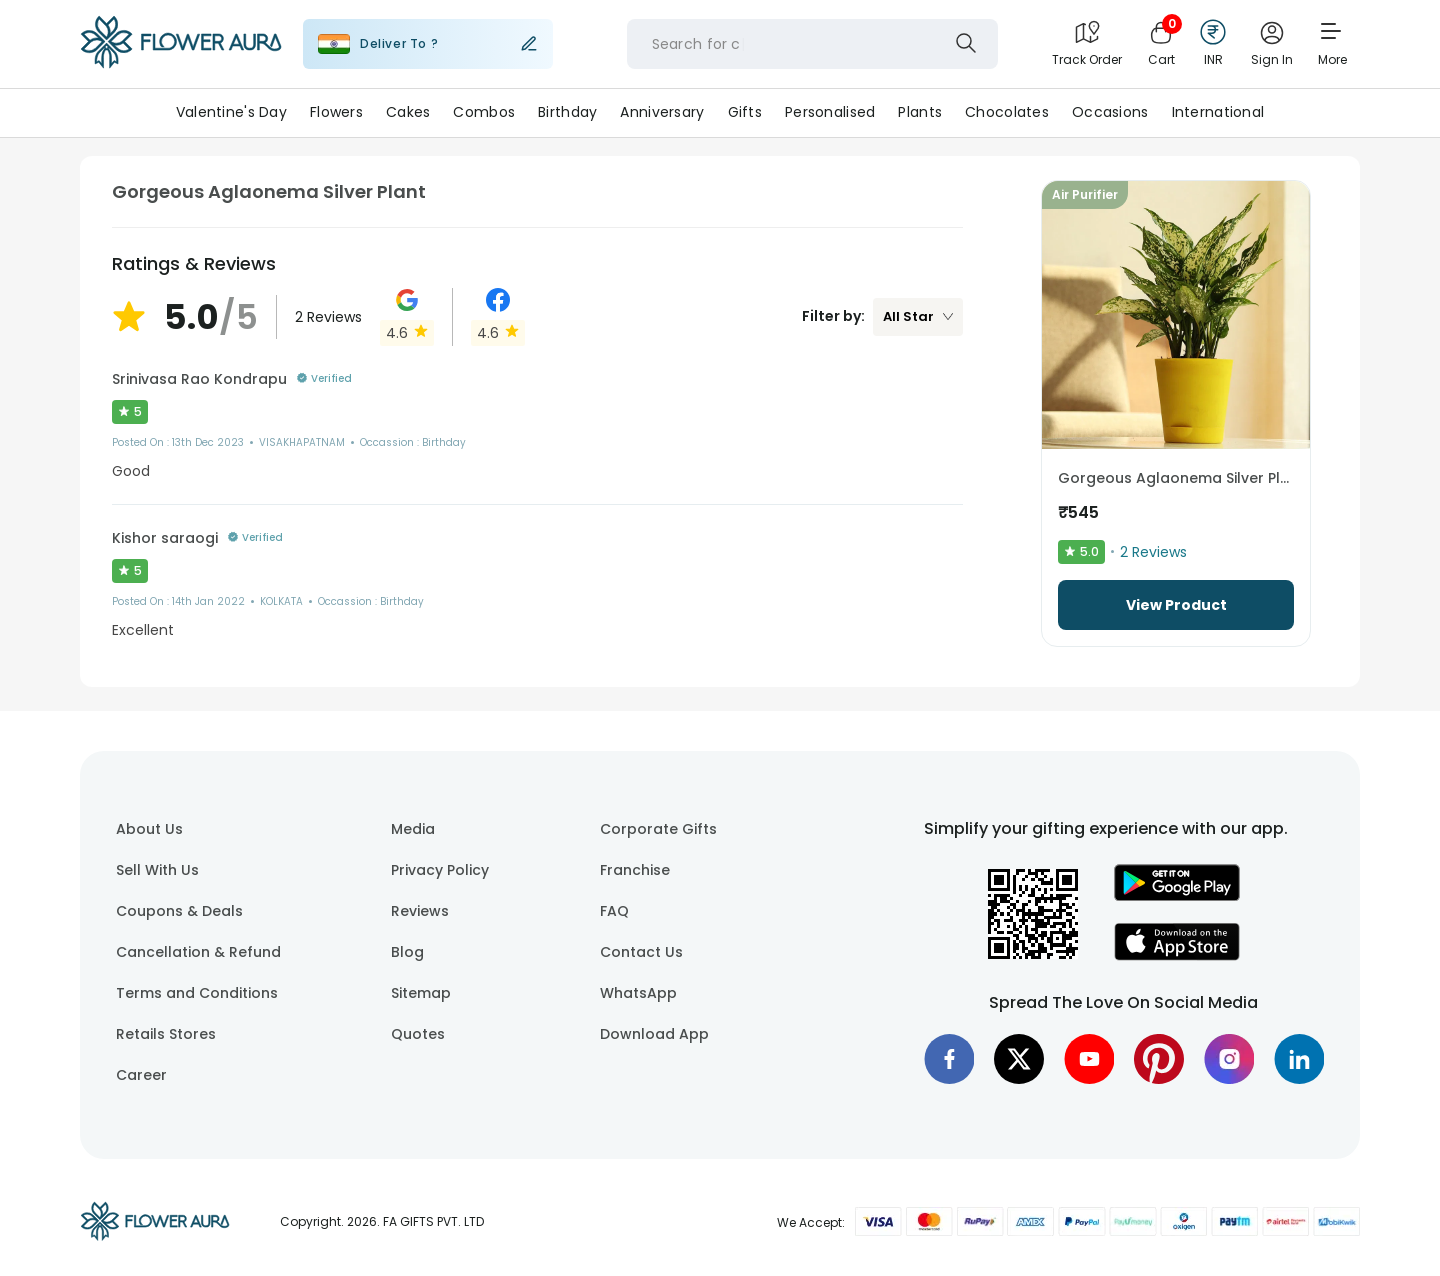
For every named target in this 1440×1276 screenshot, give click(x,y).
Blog (407, 952)
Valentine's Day (231, 112)
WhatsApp (638, 993)
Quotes (418, 1034)
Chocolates (1007, 112)
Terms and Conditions (197, 993)
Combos (484, 112)
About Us (149, 829)
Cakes (408, 112)
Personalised (830, 112)
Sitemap (421, 993)
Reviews (420, 911)
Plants (920, 112)
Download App (654, 1034)
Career (141, 1075)
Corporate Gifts (658, 829)
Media (413, 829)
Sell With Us (157, 870)
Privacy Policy (440, 870)
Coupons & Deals (179, 911)
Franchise (635, 870)
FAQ (614, 911)
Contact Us (641, 952)
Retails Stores (166, 1034)
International (1218, 112)
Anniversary (662, 112)
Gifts (745, 112)
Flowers (336, 112)
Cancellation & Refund (198, 952)
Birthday (567, 112)
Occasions (1110, 112)
